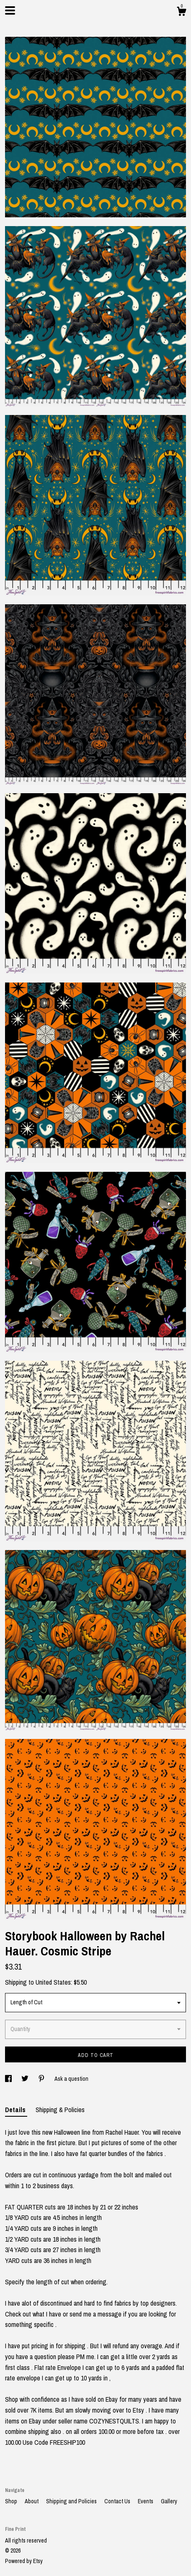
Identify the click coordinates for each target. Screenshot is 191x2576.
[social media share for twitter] (25, 2078)
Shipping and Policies (72, 2501)
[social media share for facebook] (9, 2078)
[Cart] (181, 12)
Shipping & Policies (60, 2109)
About (32, 2501)
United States (53, 1982)
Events (146, 2501)
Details (16, 2109)
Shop (11, 2501)
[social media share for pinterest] (42, 2078)
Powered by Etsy (24, 2561)
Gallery (169, 2501)
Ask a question (71, 2078)
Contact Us (118, 2501)
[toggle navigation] (10, 10)
